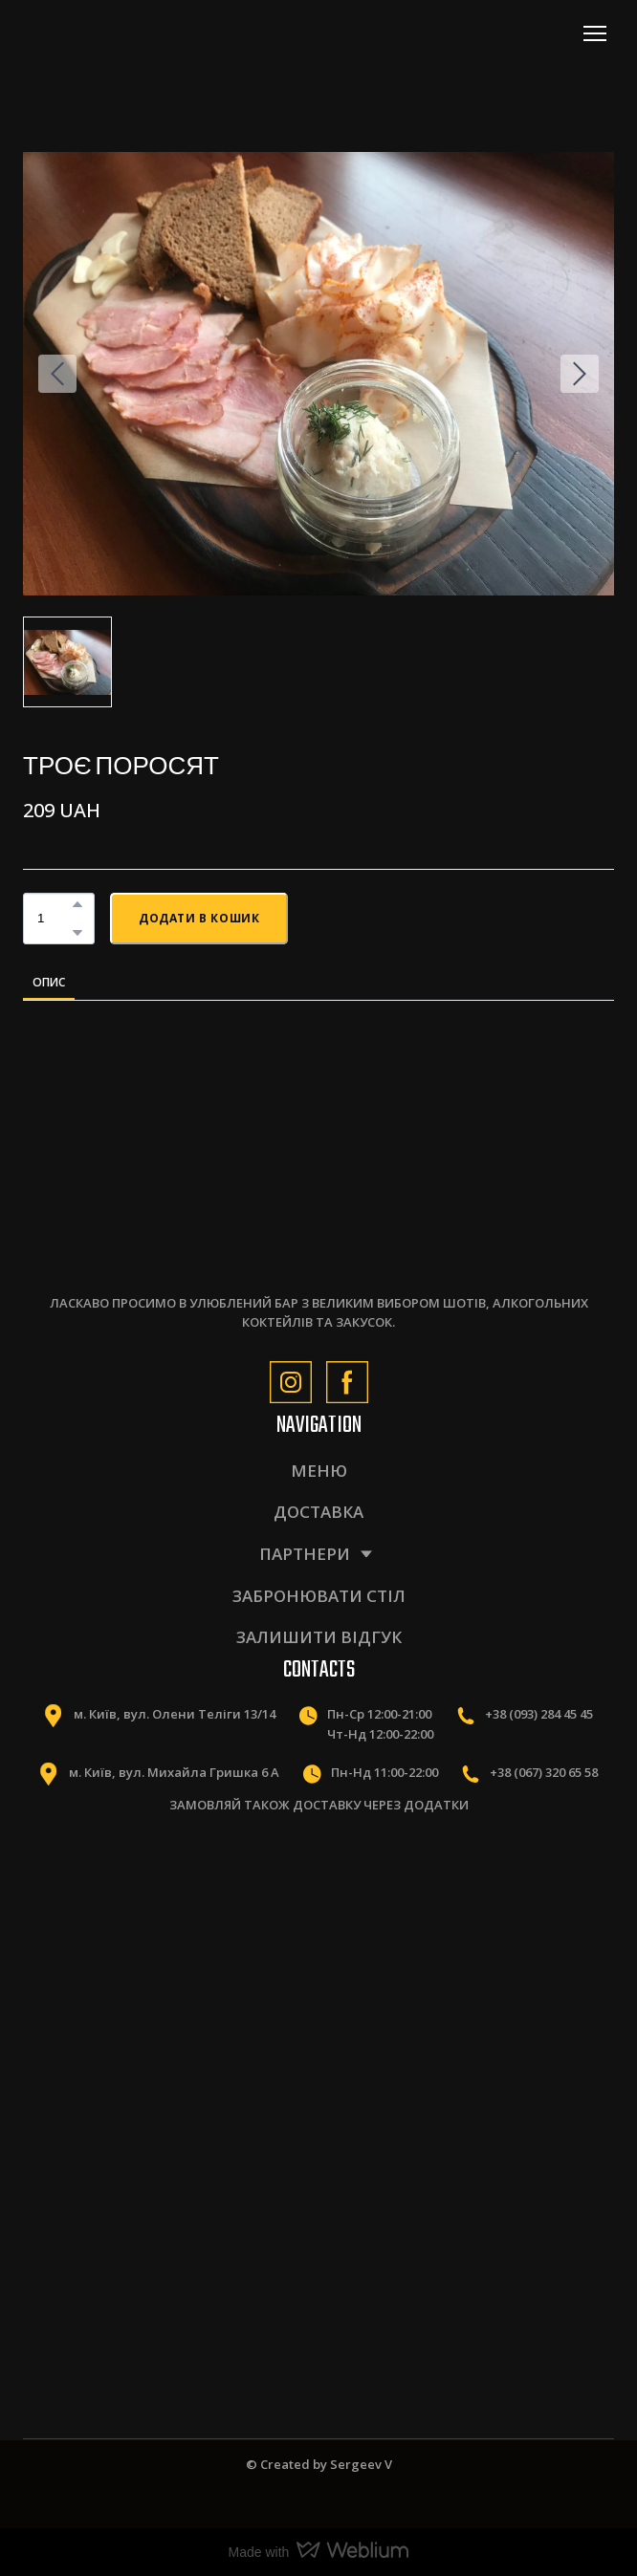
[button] (77, 904)
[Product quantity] (54, 918)
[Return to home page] (107, 33)
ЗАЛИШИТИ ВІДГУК (319, 1637)
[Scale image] (163, 1931)
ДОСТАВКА (318, 1512)
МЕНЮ (319, 1471)
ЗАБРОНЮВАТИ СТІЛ (319, 1596)
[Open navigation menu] (595, 33)
